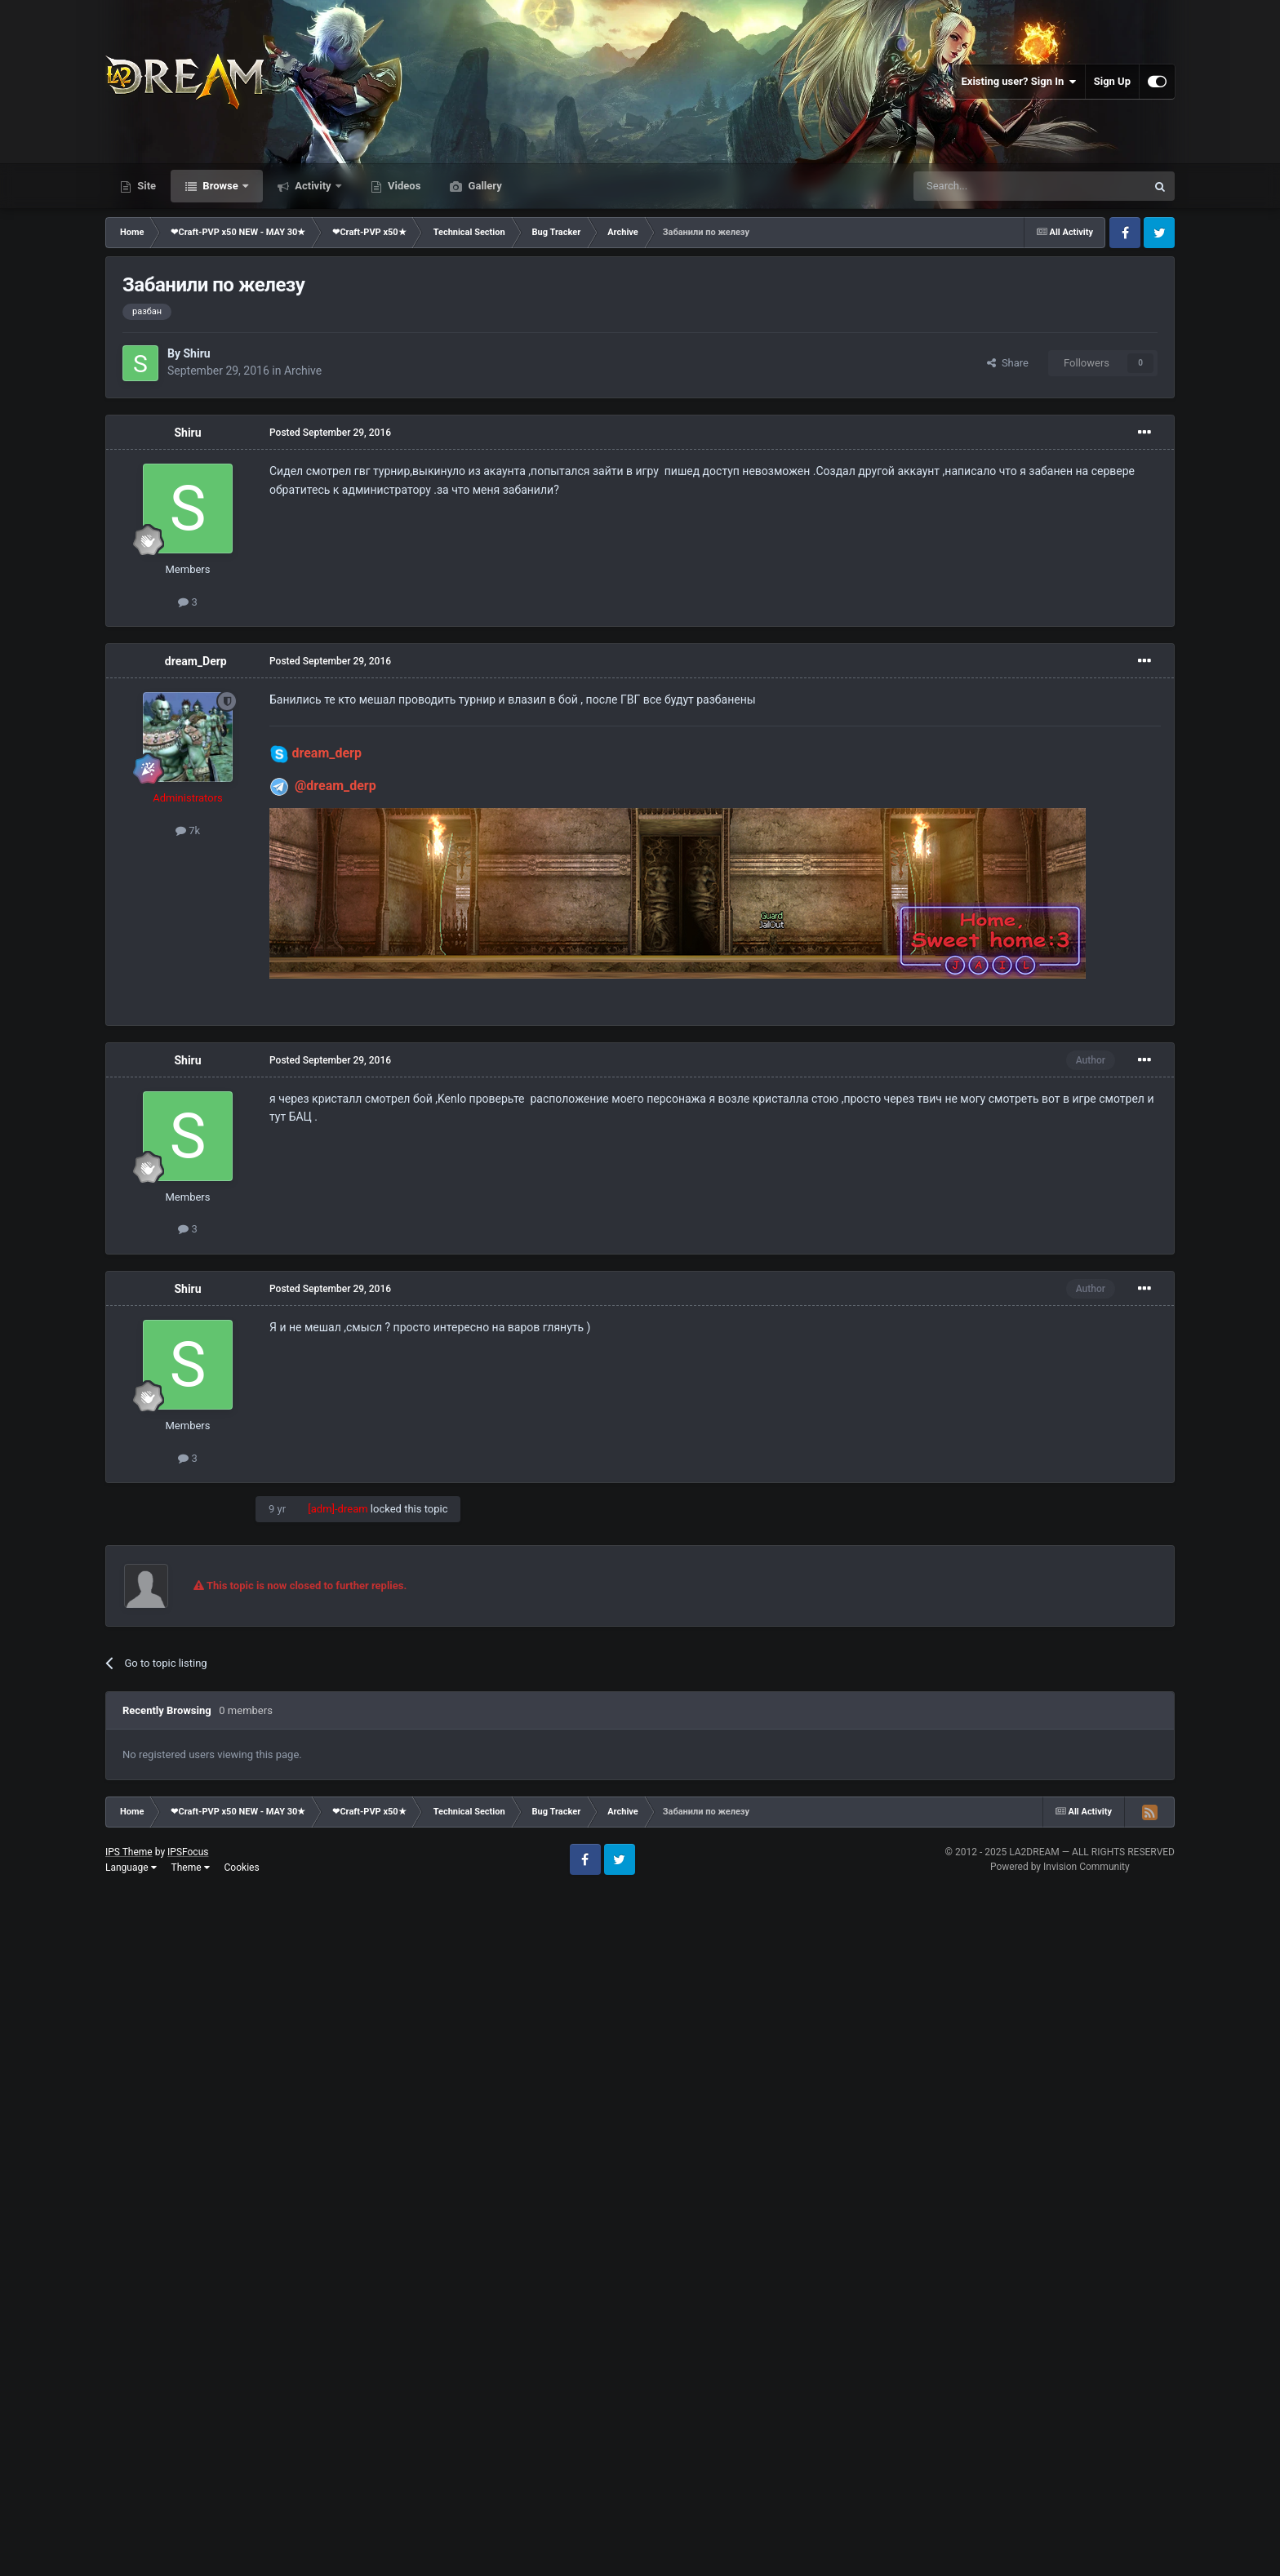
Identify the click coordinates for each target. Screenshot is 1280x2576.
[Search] (991, 186)
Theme (190, 1867)
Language (131, 1867)
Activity (313, 186)
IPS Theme (129, 1852)
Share (1008, 363)
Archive (303, 370)
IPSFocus (187, 1852)
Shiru (196, 353)
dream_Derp (196, 661)
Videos (403, 186)
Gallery (483, 186)
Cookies (242, 1867)
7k (188, 830)
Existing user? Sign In (1019, 81)
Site (145, 186)
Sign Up (1112, 81)
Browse (220, 186)
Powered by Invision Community (1060, 1866)
